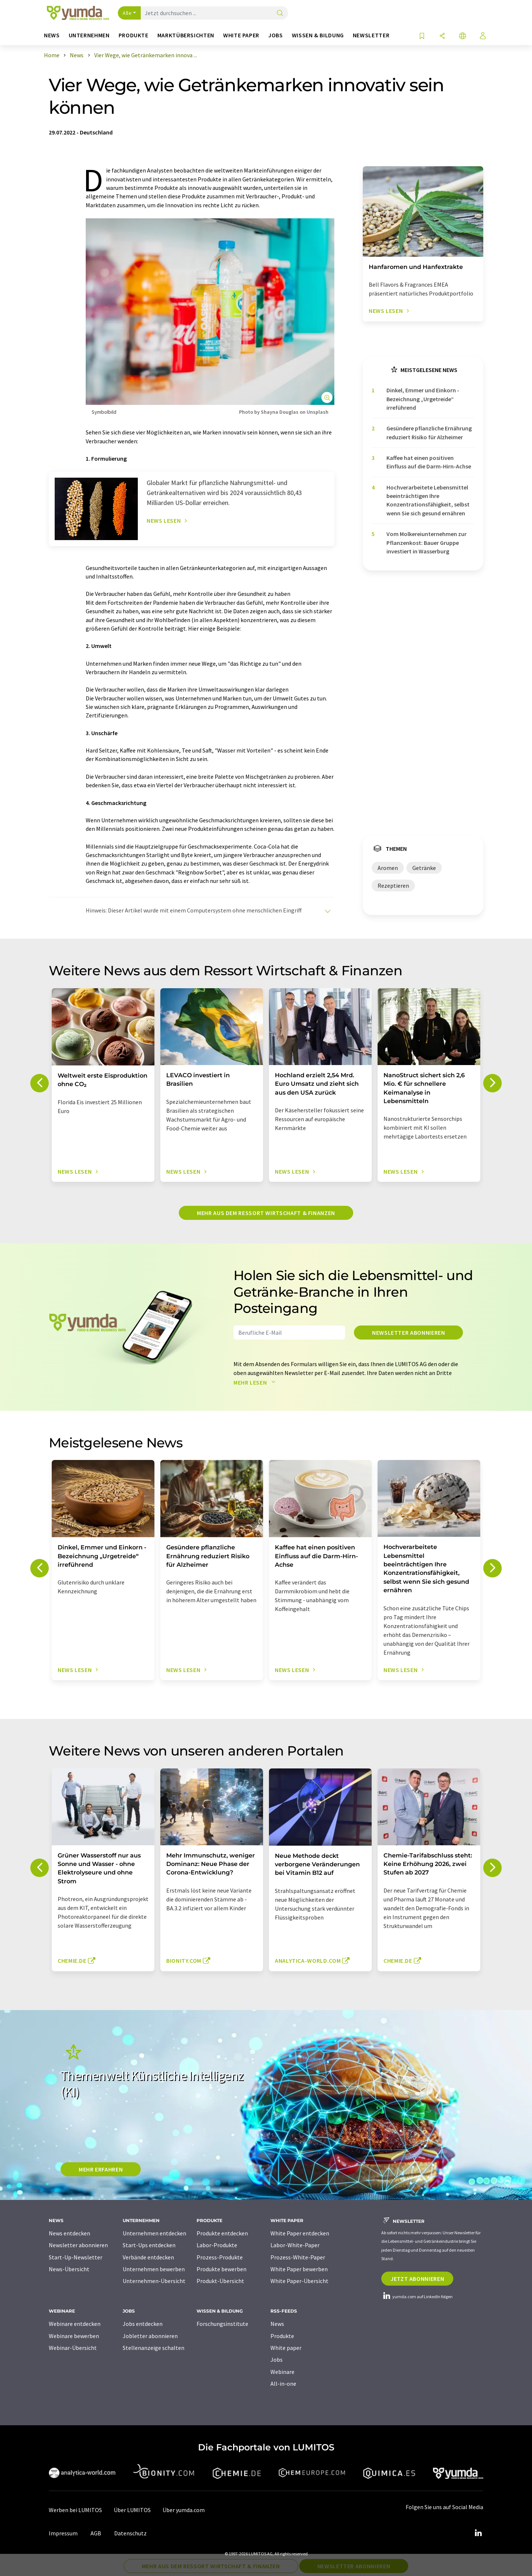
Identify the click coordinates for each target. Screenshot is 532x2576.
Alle (127, 13)
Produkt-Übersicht (220, 2281)
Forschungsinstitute (222, 2323)
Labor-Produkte (217, 2245)
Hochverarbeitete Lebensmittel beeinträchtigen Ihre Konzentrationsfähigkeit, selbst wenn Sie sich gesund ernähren (428, 500)
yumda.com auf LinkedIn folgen (417, 2296)
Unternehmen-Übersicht (154, 2281)
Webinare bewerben (74, 2336)
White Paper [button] (241, 35)
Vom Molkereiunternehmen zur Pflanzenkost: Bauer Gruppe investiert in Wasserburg (426, 542)
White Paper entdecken (299, 2233)
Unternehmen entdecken (154, 2233)
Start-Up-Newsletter (75, 2257)
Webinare (282, 2371)
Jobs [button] (275, 35)
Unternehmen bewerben (154, 2269)
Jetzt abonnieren (417, 2278)
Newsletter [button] (371, 35)
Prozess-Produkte (220, 2257)
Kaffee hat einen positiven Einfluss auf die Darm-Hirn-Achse (428, 462)
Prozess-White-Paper (297, 2257)
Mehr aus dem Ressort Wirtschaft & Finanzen (266, 1213)
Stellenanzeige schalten (153, 2347)
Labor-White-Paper (295, 2245)
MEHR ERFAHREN (101, 2169)
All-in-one (283, 2383)
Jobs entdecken (143, 2323)
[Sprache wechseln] (462, 36)
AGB (96, 2533)
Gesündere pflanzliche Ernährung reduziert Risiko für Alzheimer (429, 432)
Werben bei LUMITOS (75, 2510)
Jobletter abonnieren (150, 2336)
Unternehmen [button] (89, 35)
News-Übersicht (69, 2269)
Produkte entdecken (222, 2233)
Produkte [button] (134, 35)
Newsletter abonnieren (408, 1332)
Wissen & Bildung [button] (318, 35)
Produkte (282, 2336)
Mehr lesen (256, 1382)
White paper (285, 2347)
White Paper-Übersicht (299, 2281)
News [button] (52, 35)
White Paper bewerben (299, 2269)
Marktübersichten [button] (185, 35)
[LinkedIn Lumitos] (478, 2533)
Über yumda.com (184, 2510)
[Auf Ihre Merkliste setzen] (422, 36)
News (277, 2323)
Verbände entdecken (148, 2257)
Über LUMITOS (132, 2510)
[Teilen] (442, 36)
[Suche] (280, 13)
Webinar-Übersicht (73, 2347)
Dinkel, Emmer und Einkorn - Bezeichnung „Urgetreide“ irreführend (422, 398)
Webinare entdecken (74, 2323)
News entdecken (69, 2233)
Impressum (63, 2533)
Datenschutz (130, 2533)
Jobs (276, 2359)
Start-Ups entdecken (149, 2245)
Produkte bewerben (221, 2269)
